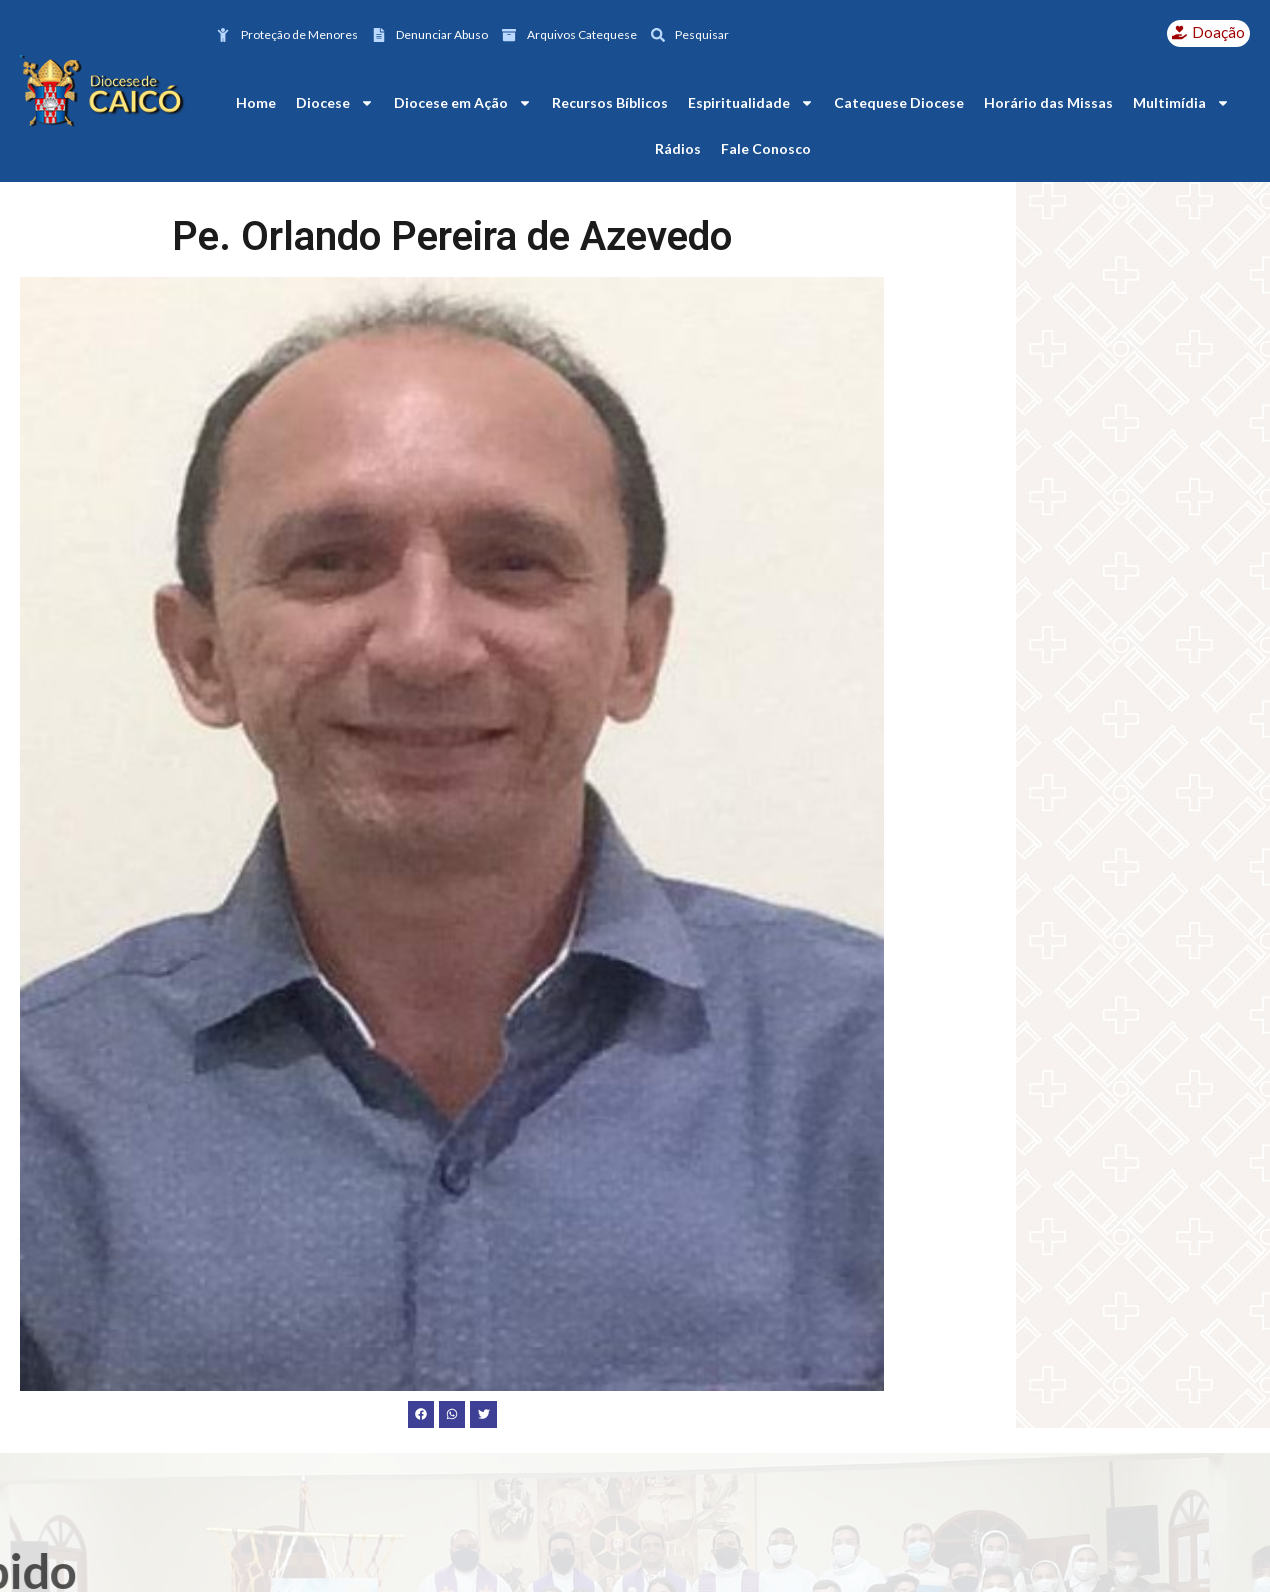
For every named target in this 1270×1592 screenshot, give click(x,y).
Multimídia (1181, 103)
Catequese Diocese (899, 102)
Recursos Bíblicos (610, 102)
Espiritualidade (751, 103)
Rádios (678, 148)
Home (256, 102)
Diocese (335, 103)
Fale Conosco (766, 148)
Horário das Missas (1048, 102)
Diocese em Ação (463, 103)
